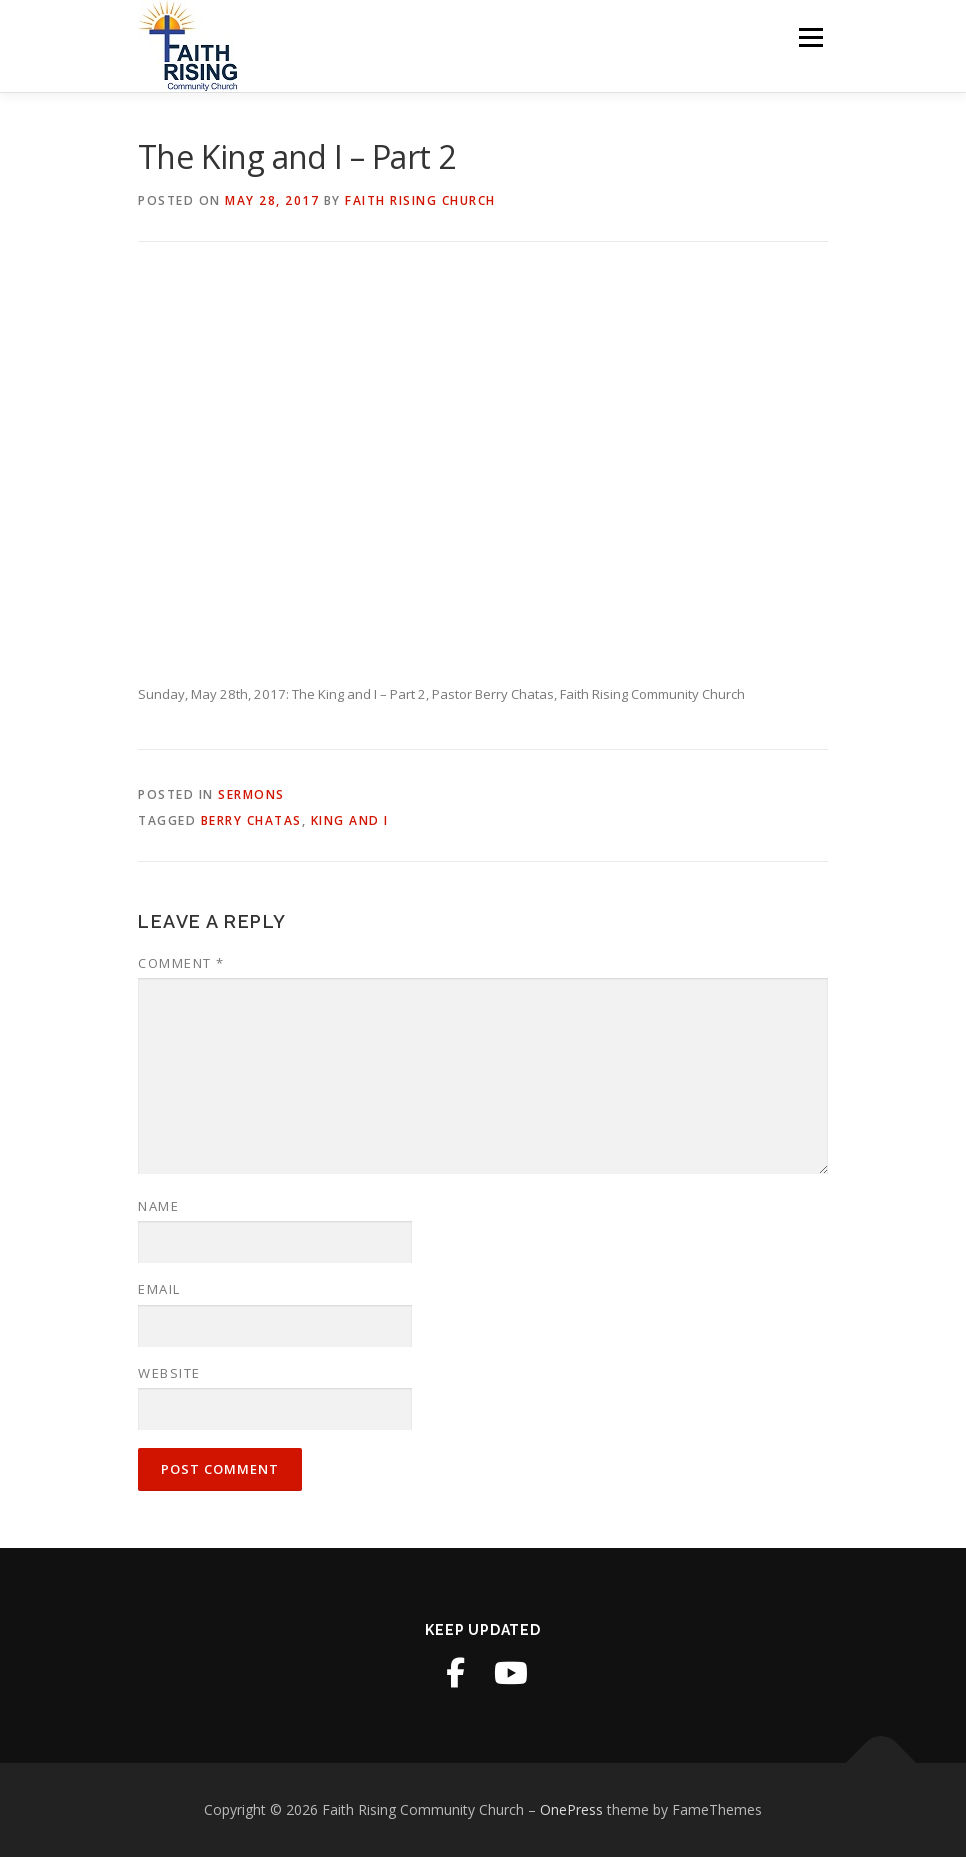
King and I (350, 820)
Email (159, 1289)
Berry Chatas (251, 820)
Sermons (251, 794)
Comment (181, 963)
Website (169, 1373)
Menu (810, 37)
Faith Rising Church (420, 200)
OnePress (571, 1809)
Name (158, 1206)
